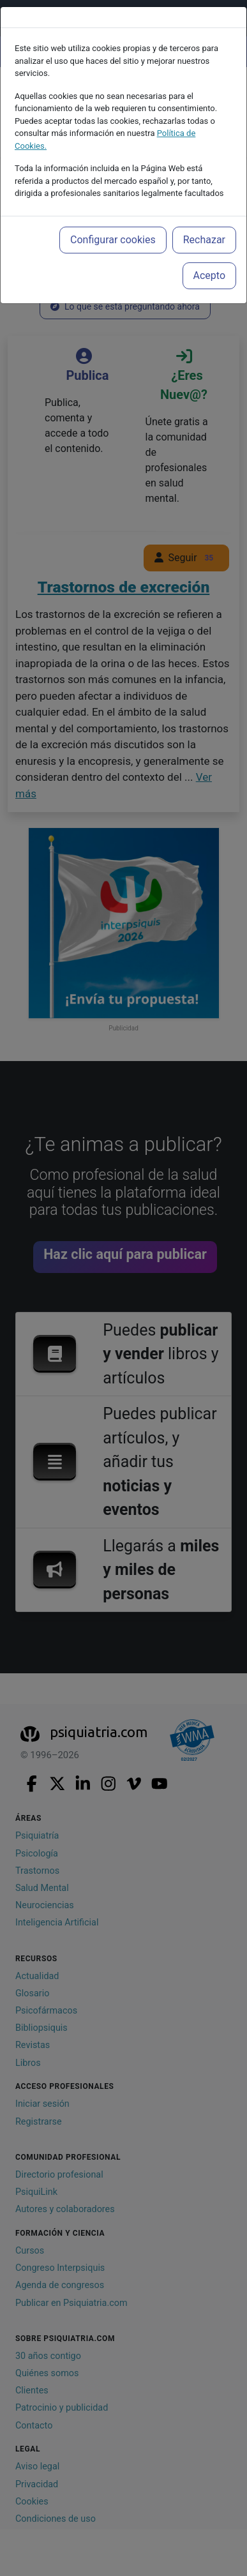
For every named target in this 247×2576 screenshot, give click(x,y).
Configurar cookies (113, 240)
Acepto (209, 275)
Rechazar (204, 240)
